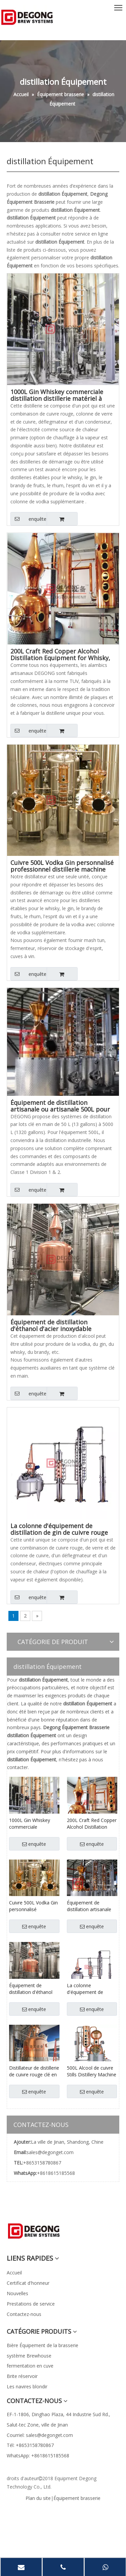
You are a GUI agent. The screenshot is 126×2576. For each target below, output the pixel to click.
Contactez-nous (24, 2314)
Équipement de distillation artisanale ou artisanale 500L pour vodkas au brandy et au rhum (60, 1106)
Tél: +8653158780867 (30, 2445)
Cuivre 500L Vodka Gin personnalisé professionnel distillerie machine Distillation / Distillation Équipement (62, 866)
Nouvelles (17, 2293)
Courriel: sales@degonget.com (40, 2435)
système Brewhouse (29, 2355)
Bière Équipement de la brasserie (42, 2345)
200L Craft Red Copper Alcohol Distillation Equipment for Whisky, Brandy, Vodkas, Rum (60, 654)
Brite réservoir (22, 2376)
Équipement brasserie (76, 2498)
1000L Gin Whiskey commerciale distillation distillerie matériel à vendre (56, 395)
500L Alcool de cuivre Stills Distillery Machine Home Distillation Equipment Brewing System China (91, 2071)
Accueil (14, 2272)
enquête (28, 518)
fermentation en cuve (30, 2366)
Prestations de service (31, 2304)
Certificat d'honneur (28, 2283)
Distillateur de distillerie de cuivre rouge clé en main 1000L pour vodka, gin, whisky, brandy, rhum (34, 2071)
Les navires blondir (27, 2386)
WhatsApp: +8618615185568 (38, 2455)
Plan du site (38, 2498)
